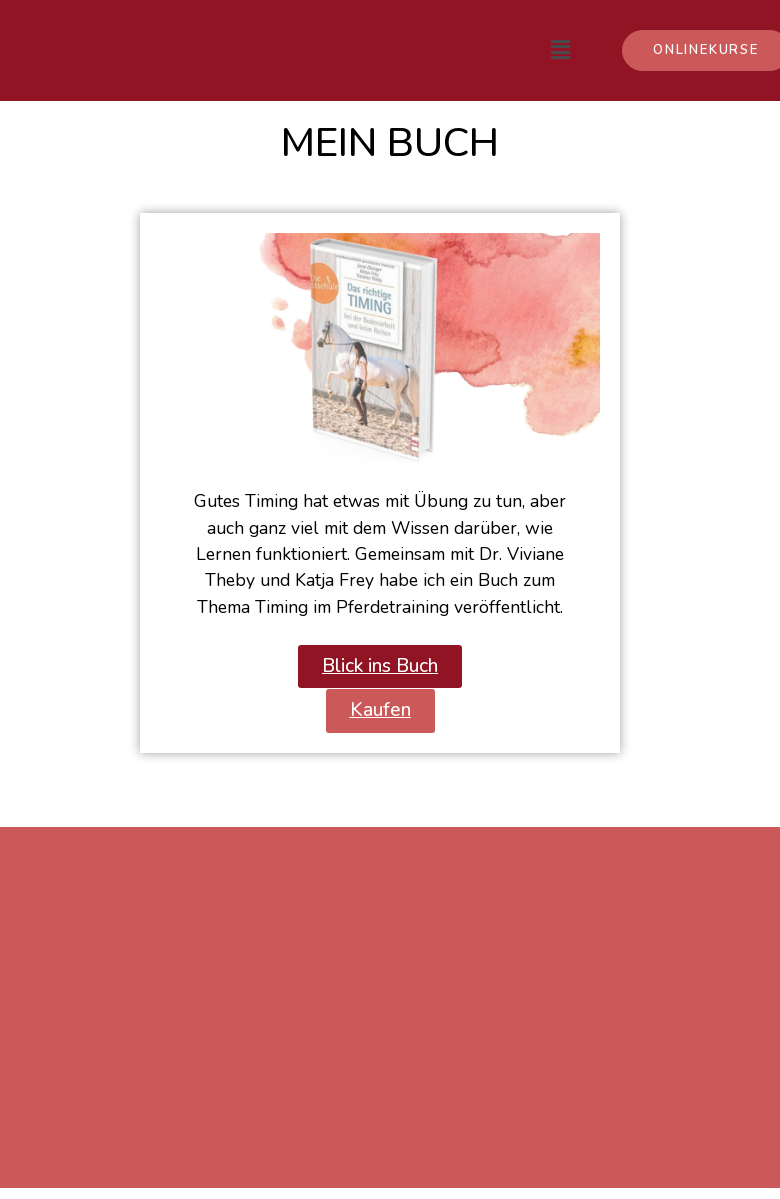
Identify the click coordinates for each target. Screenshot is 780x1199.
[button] (380, 666)
